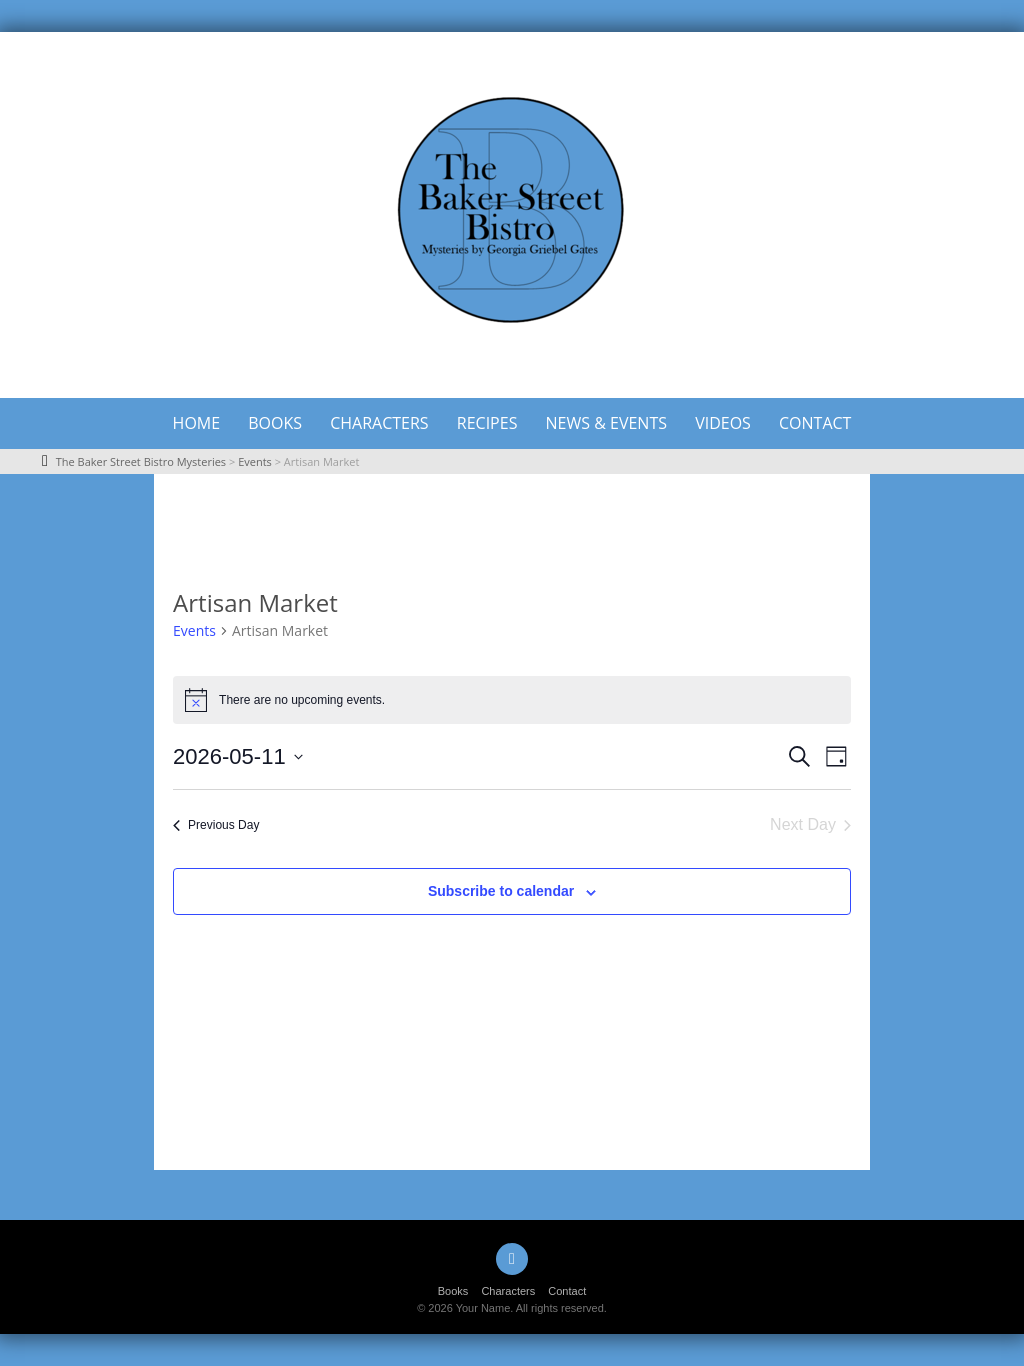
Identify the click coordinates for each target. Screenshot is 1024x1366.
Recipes (487, 423)
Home (197, 423)
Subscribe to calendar (501, 891)
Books (275, 423)
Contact (815, 423)
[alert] (512, 700)
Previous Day (216, 825)
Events (194, 630)
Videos (723, 423)
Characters (379, 423)
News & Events (606, 423)
